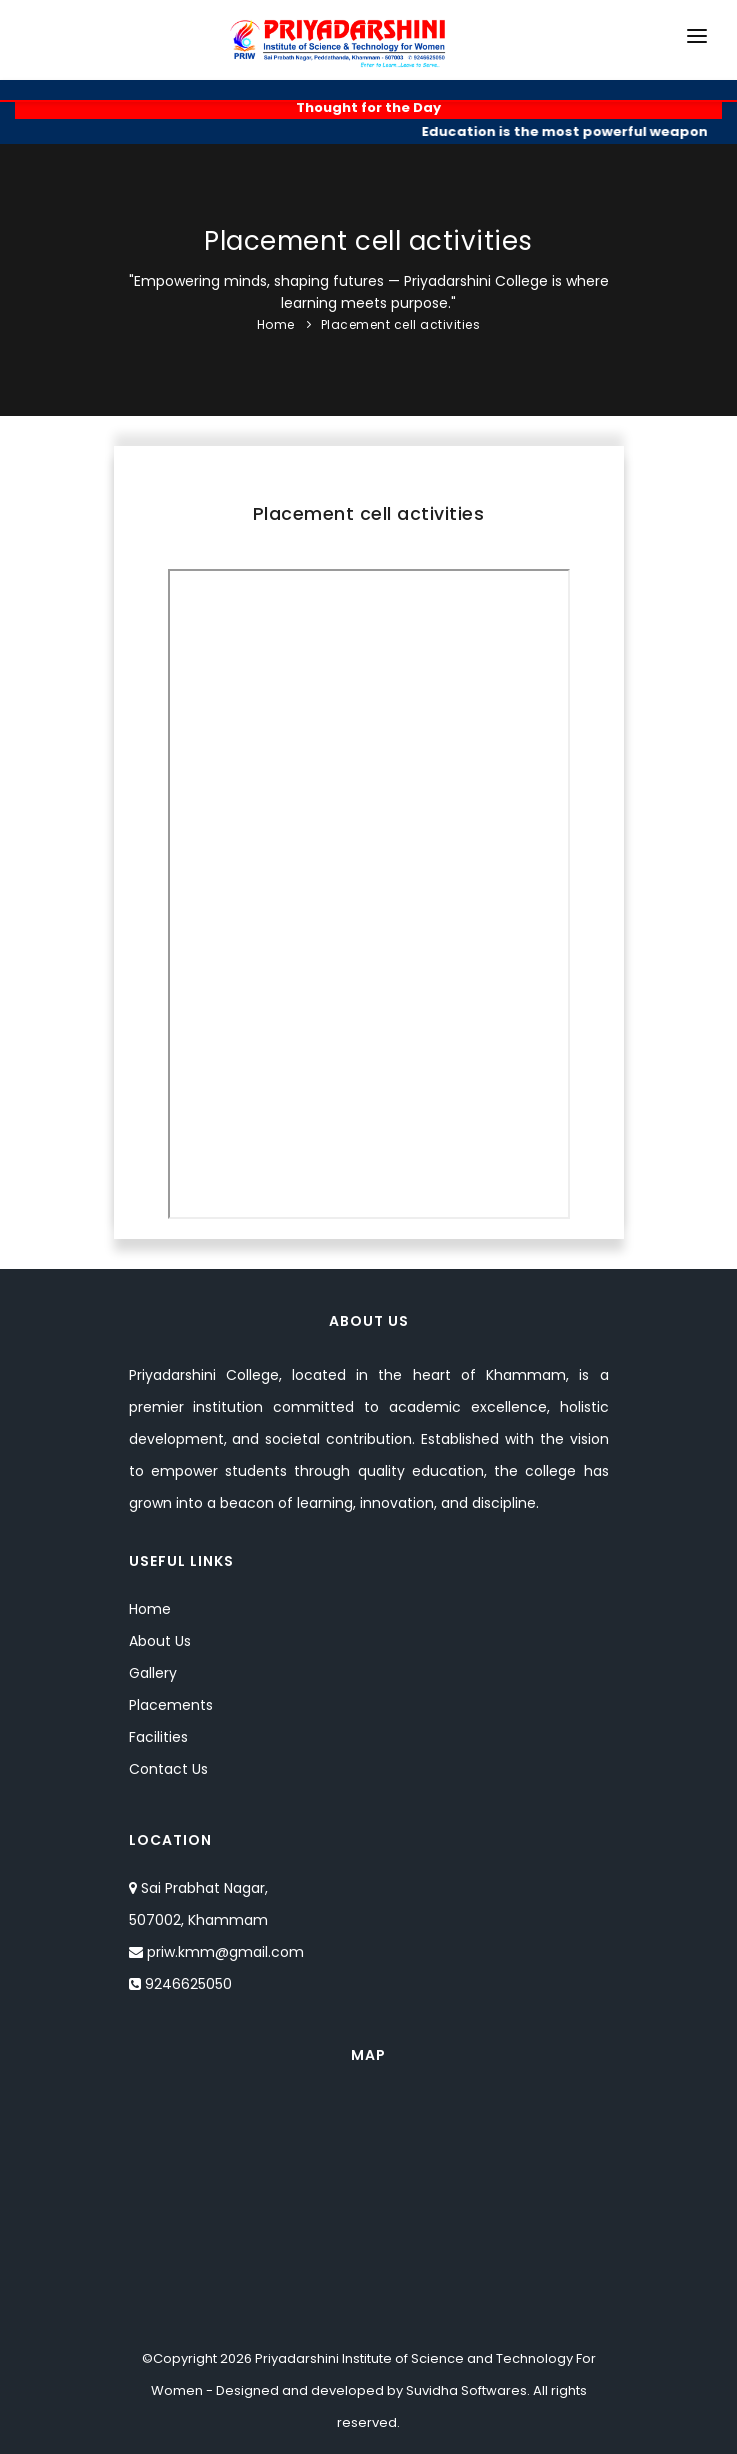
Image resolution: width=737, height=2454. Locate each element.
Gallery (153, 1673)
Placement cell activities (401, 324)
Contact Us (168, 1769)
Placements (171, 1705)
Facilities (158, 1737)
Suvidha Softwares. (468, 2390)
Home (276, 324)
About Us (160, 1641)
